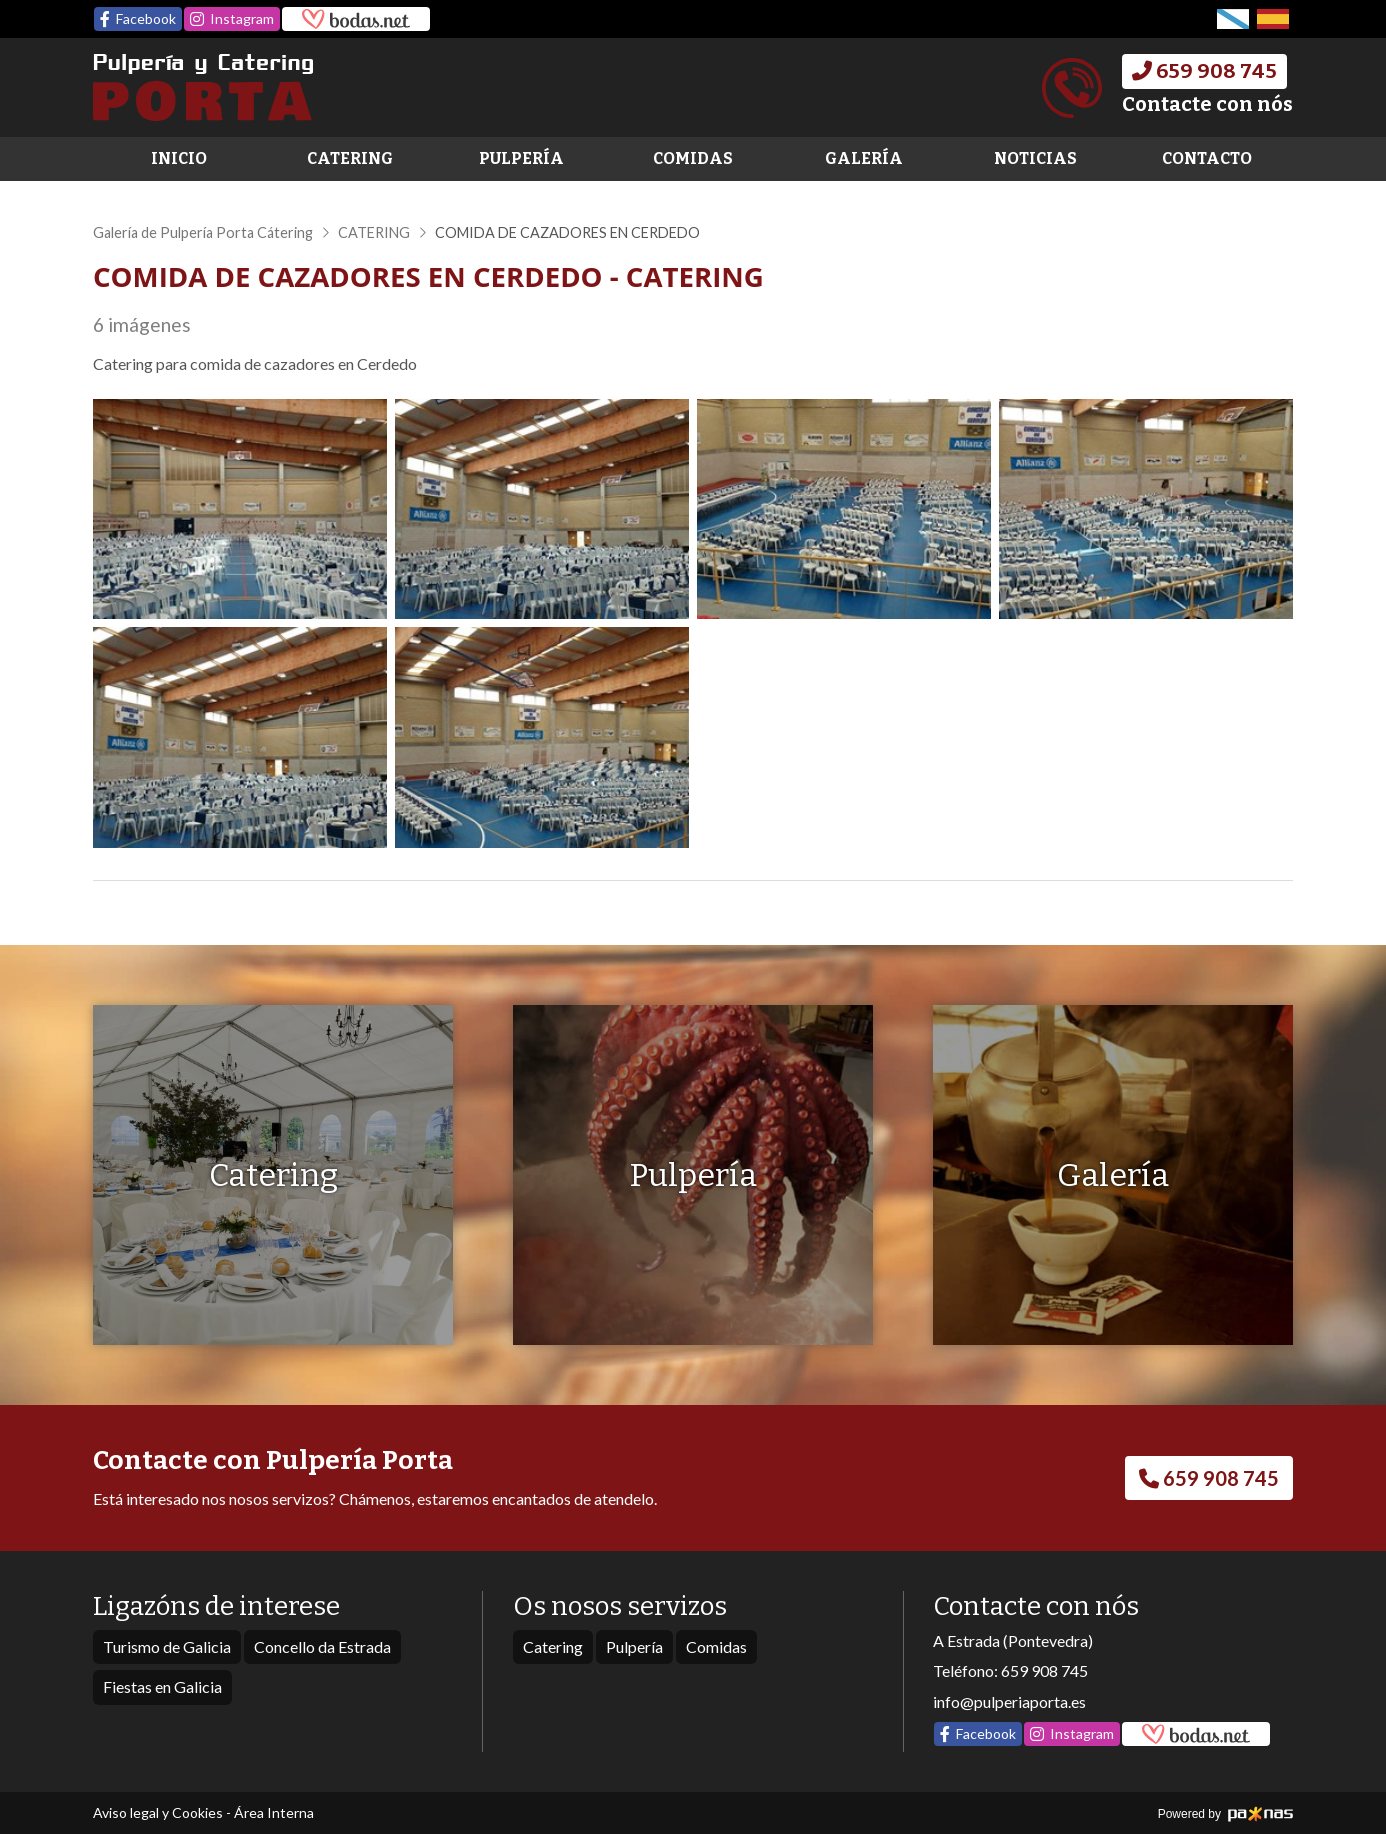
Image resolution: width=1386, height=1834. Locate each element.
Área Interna (274, 1812)
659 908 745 (1044, 1670)
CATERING (374, 232)
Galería (864, 158)
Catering (350, 158)
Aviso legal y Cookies (158, 1812)
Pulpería (521, 158)
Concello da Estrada (322, 1646)
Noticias (1035, 158)
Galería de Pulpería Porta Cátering (203, 232)
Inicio (179, 158)
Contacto (1207, 158)
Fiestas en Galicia (162, 1686)
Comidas (693, 158)
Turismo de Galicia (167, 1646)
